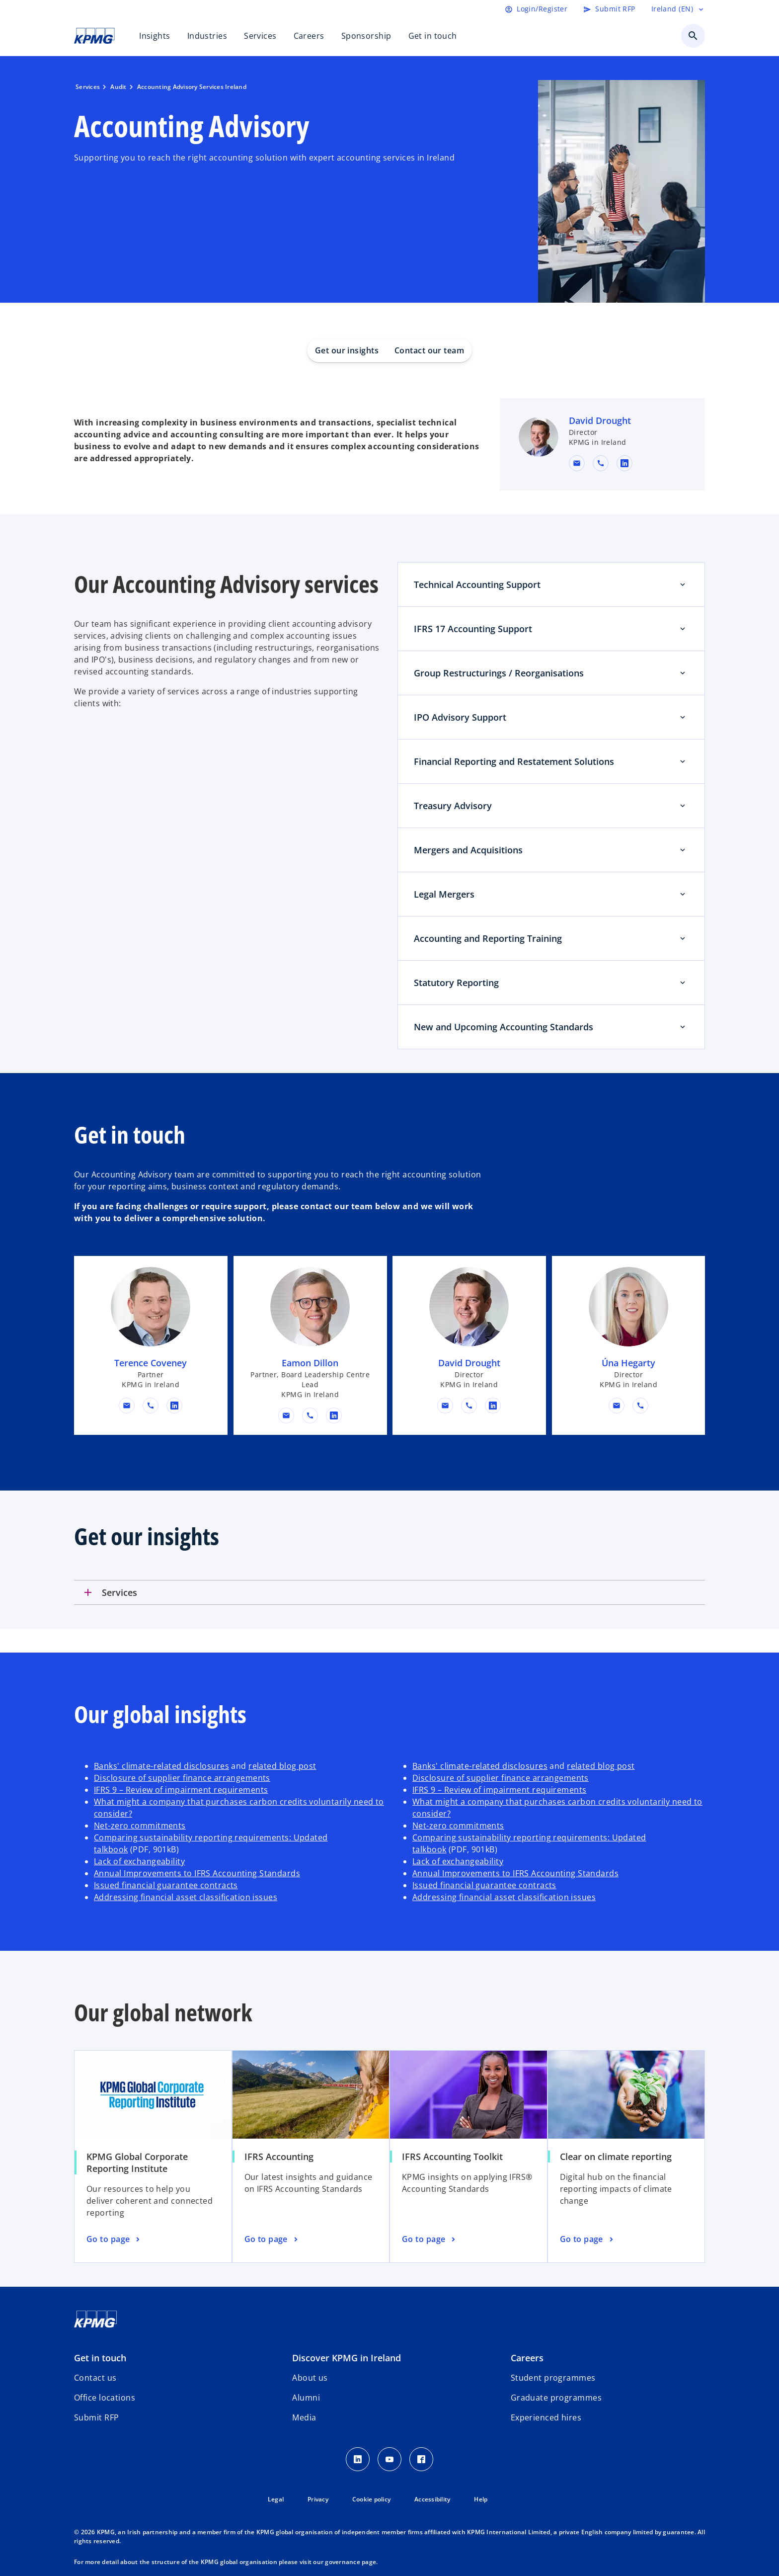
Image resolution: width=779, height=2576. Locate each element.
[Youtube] (389, 2459)
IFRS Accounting (278, 2156)
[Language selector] (678, 9)
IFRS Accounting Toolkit (452, 2156)
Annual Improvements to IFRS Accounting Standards (197, 1873)
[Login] (536, 9)
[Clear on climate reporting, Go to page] (588, 2239)
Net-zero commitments (140, 1825)
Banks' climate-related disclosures (161, 1765)
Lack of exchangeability (139, 1861)
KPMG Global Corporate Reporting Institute (137, 2162)
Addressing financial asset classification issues (185, 1897)
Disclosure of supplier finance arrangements (182, 1777)
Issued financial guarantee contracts (166, 1885)
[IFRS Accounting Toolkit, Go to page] (430, 2239)
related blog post (282, 1765)
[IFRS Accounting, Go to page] (272, 2239)
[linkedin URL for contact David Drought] (624, 463)
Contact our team (429, 350)
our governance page (344, 2562)
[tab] (389, 1592)
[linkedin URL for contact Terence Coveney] (174, 1405)
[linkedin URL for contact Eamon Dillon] (334, 1415)
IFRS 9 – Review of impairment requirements (181, 1789)
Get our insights (347, 350)
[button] (577, 463)
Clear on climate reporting (616, 2156)
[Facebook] (421, 2459)
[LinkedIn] (358, 2459)
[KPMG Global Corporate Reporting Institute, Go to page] (114, 2239)
